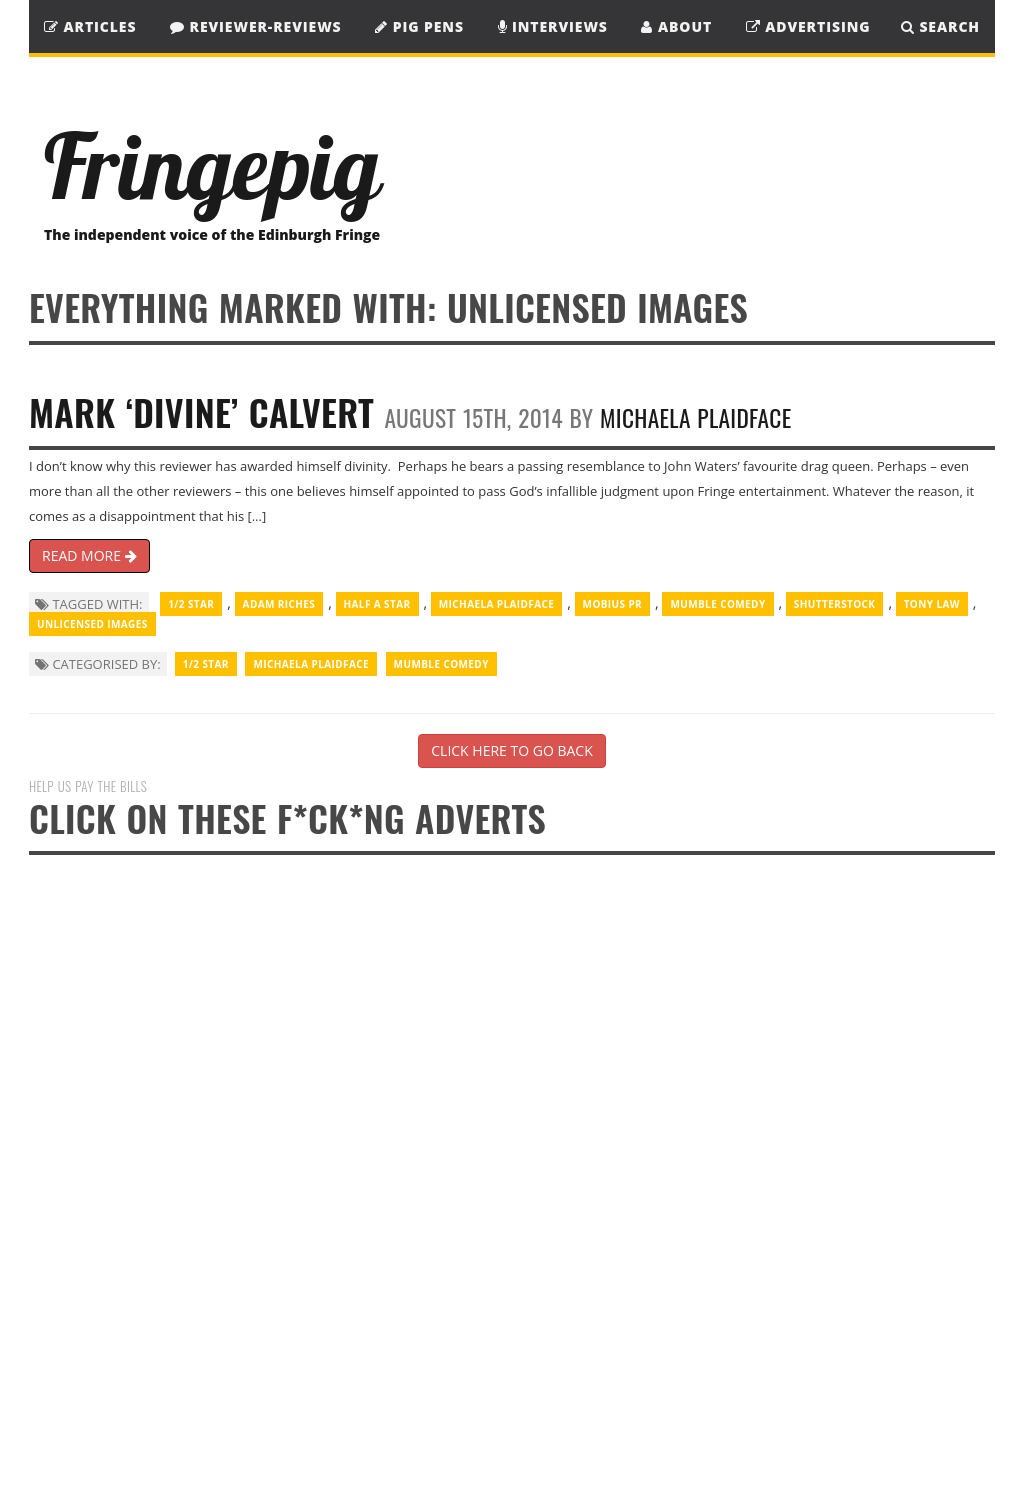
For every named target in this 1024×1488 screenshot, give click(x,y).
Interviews (553, 26)
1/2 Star (191, 604)
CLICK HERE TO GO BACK (511, 750)
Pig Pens (419, 26)
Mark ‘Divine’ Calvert (201, 411)
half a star (377, 604)
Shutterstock (835, 604)
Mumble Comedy (717, 604)
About (676, 26)
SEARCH (940, 26)
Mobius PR (613, 604)
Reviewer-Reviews (256, 26)
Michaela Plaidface (695, 417)
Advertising (808, 26)
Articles (90, 26)
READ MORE (89, 555)
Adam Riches (279, 604)
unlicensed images (92, 624)
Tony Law (932, 604)
